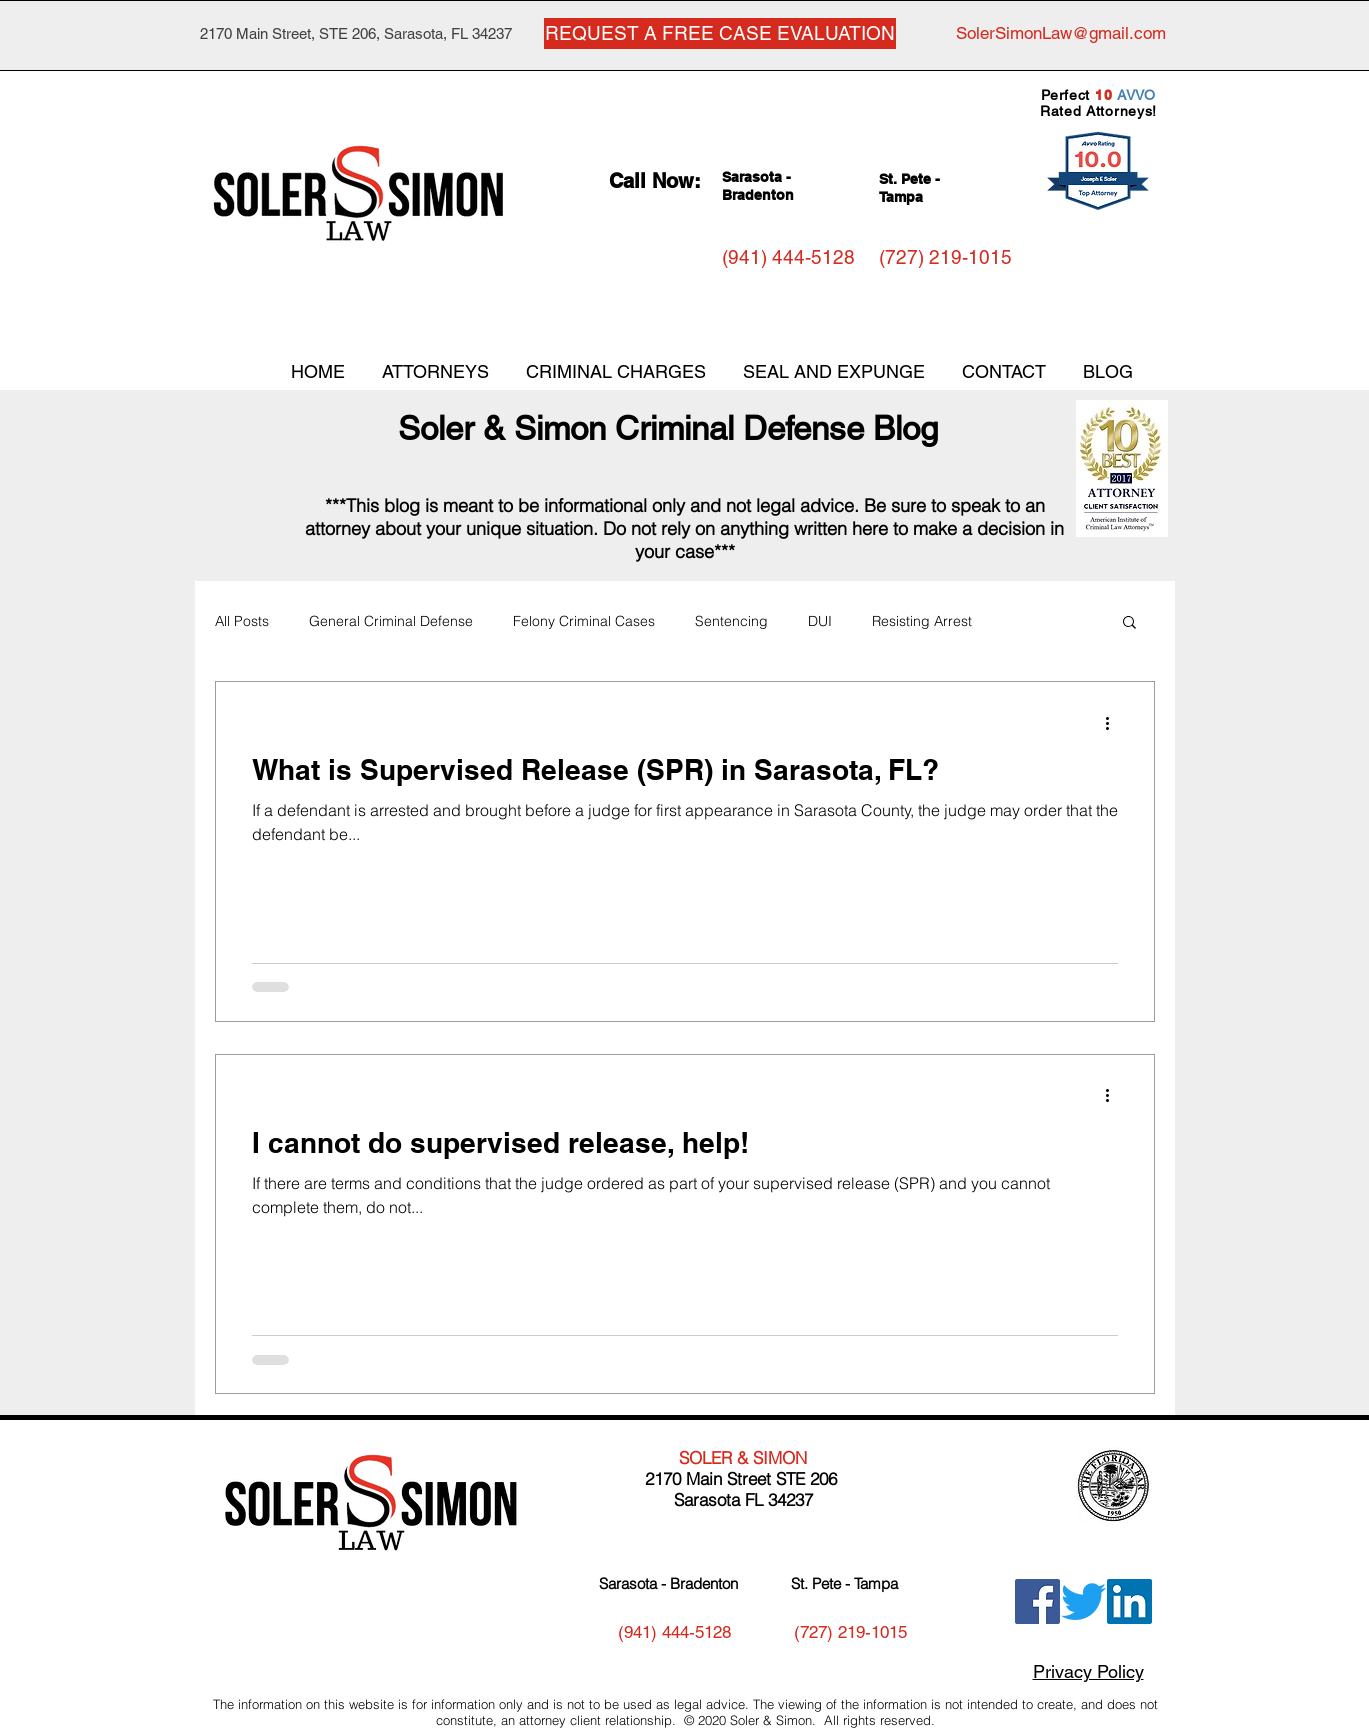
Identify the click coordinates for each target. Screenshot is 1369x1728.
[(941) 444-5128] (788, 257)
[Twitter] (1083, 1601)
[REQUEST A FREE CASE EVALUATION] (720, 33)
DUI (820, 621)
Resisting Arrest (922, 621)
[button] (1129, 623)
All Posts (242, 621)
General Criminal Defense (391, 621)
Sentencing (731, 621)
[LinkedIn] (1129, 1601)
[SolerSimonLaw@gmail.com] (1061, 34)
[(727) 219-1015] (945, 257)
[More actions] (1115, 723)
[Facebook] (1037, 1601)
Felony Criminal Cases (584, 621)
